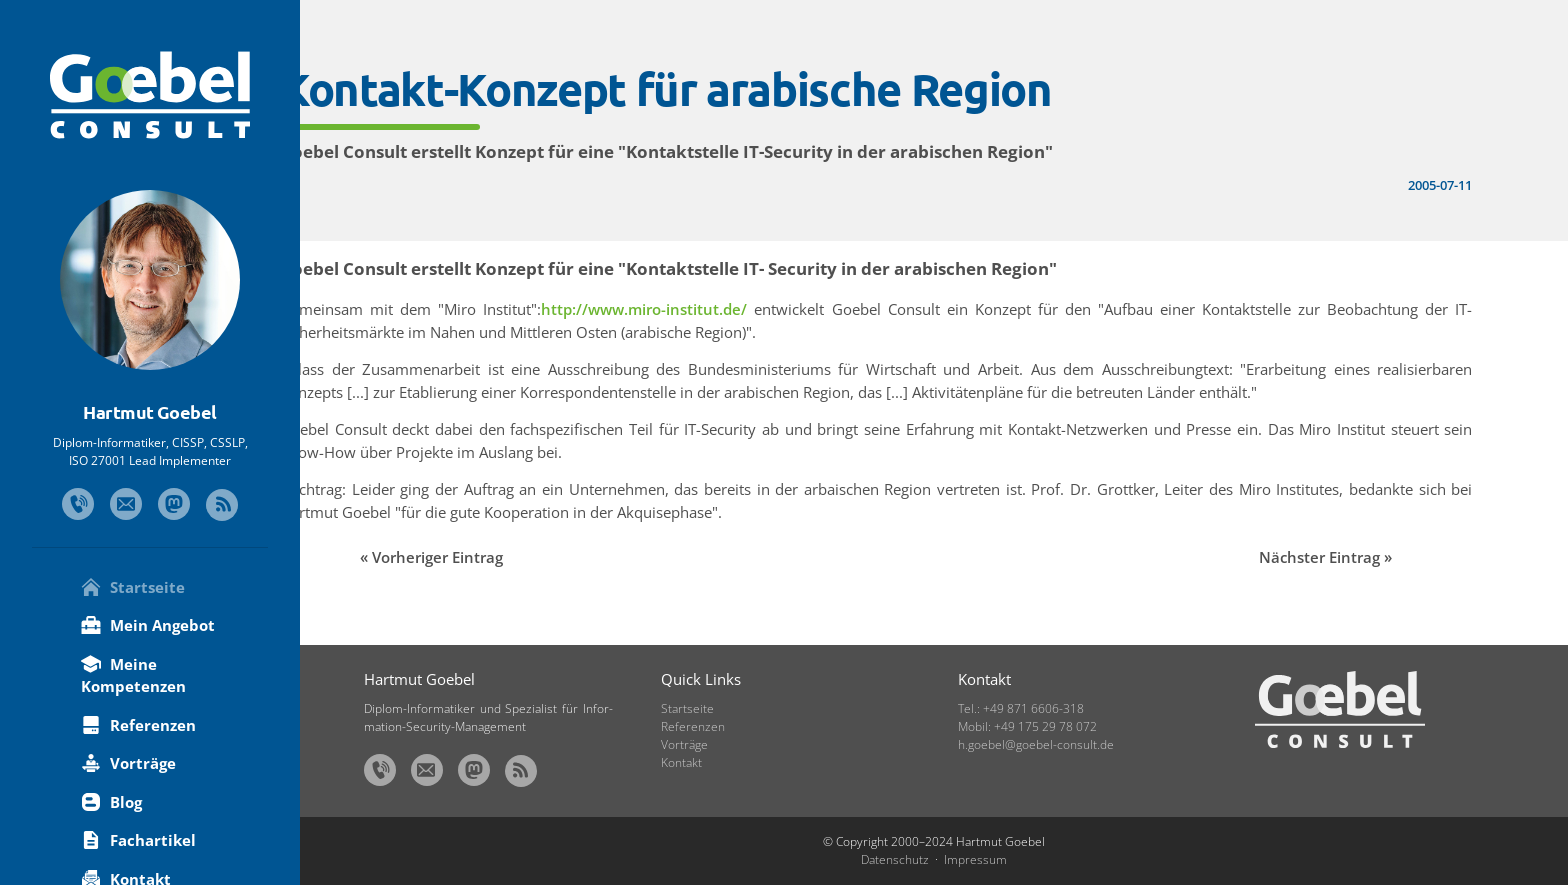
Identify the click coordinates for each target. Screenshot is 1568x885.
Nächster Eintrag (1351, 557)
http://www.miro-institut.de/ (717, 309)
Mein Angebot (148, 625)
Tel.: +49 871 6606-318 (1021, 708)
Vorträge (128, 763)
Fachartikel (138, 840)
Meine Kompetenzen (133, 675)
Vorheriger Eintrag (521, 557)
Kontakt (681, 762)
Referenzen (138, 725)
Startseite (133, 587)
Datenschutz (895, 859)
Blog (111, 802)
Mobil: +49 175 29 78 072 (1027, 726)
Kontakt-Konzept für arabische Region (749, 89)
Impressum (975, 859)
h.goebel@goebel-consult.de (1036, 744)
